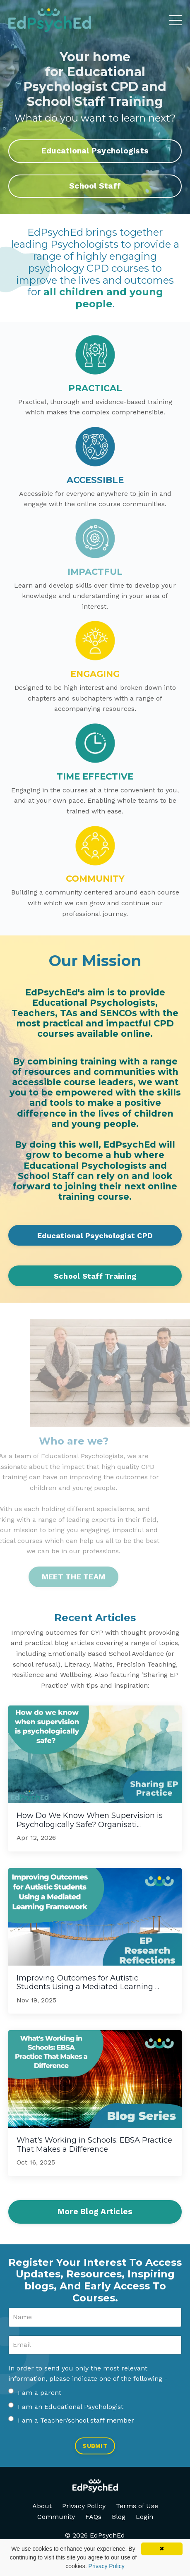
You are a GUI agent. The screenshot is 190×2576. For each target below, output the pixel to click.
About (42, 2506)
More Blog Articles (95, 2211)
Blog (118, 2517)
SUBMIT (95, 2445)
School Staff (95, 186)
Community (56, 2517)
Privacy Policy (84, 2506)
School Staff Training (95, 1276)
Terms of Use (137, 2506)
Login (144, 2517)
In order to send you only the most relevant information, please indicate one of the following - (87, 2373)
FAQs (93, 2517)
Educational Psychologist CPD (95, 1235)
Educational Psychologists (95, 150)
